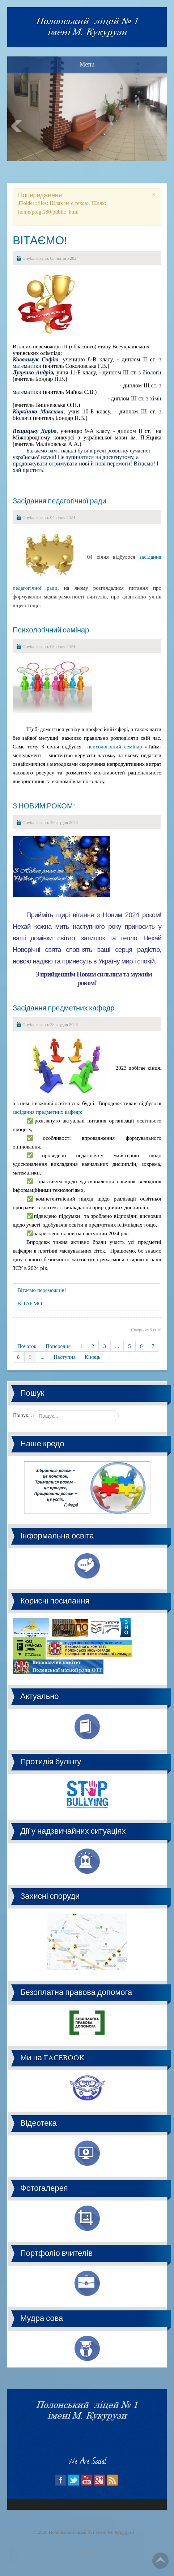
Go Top (160, 2561)
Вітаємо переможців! (41, 1290)
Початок (27, 1346)
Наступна (65, 1357)
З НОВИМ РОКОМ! (44, 806)
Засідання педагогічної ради (59, 501)
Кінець (93, 1357)
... (117, 1346)
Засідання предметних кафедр (64, 1008)
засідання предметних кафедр (47, 1112)
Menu (87, 64)
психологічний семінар (114, 747)
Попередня (58, 1346)
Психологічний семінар (51, 630)
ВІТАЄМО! (40, 240)
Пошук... (22, 1415)
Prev (16, 126)
